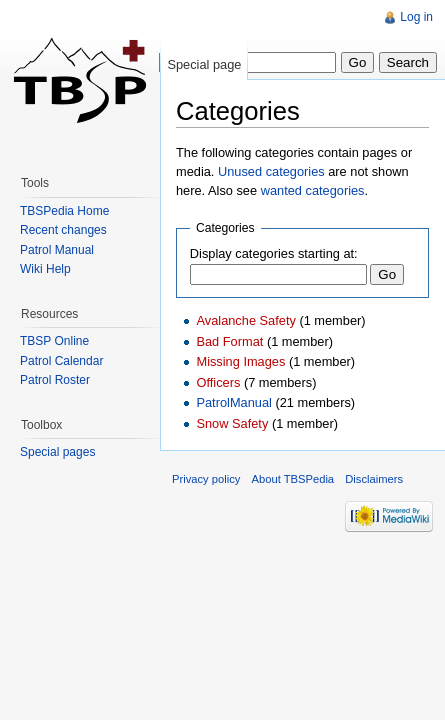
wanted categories (313, 190)
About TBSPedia (293, 479)
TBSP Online (54, 341)
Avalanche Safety (245, 320)
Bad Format (229, 341)
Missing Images (240, 361)
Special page (204, 64)
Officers (218, 382)
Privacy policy (206, 479)
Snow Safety (232, 423)
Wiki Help (45, 269)
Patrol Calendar (61, 361)
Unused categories (271, 171)
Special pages (57, 452)
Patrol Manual (57, 250)
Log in (416, 17)
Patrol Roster (55, 380)
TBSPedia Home (64, 211)
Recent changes (63, 230)
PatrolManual (233, 402)
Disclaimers (374, 479)
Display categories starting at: (274, 253)
